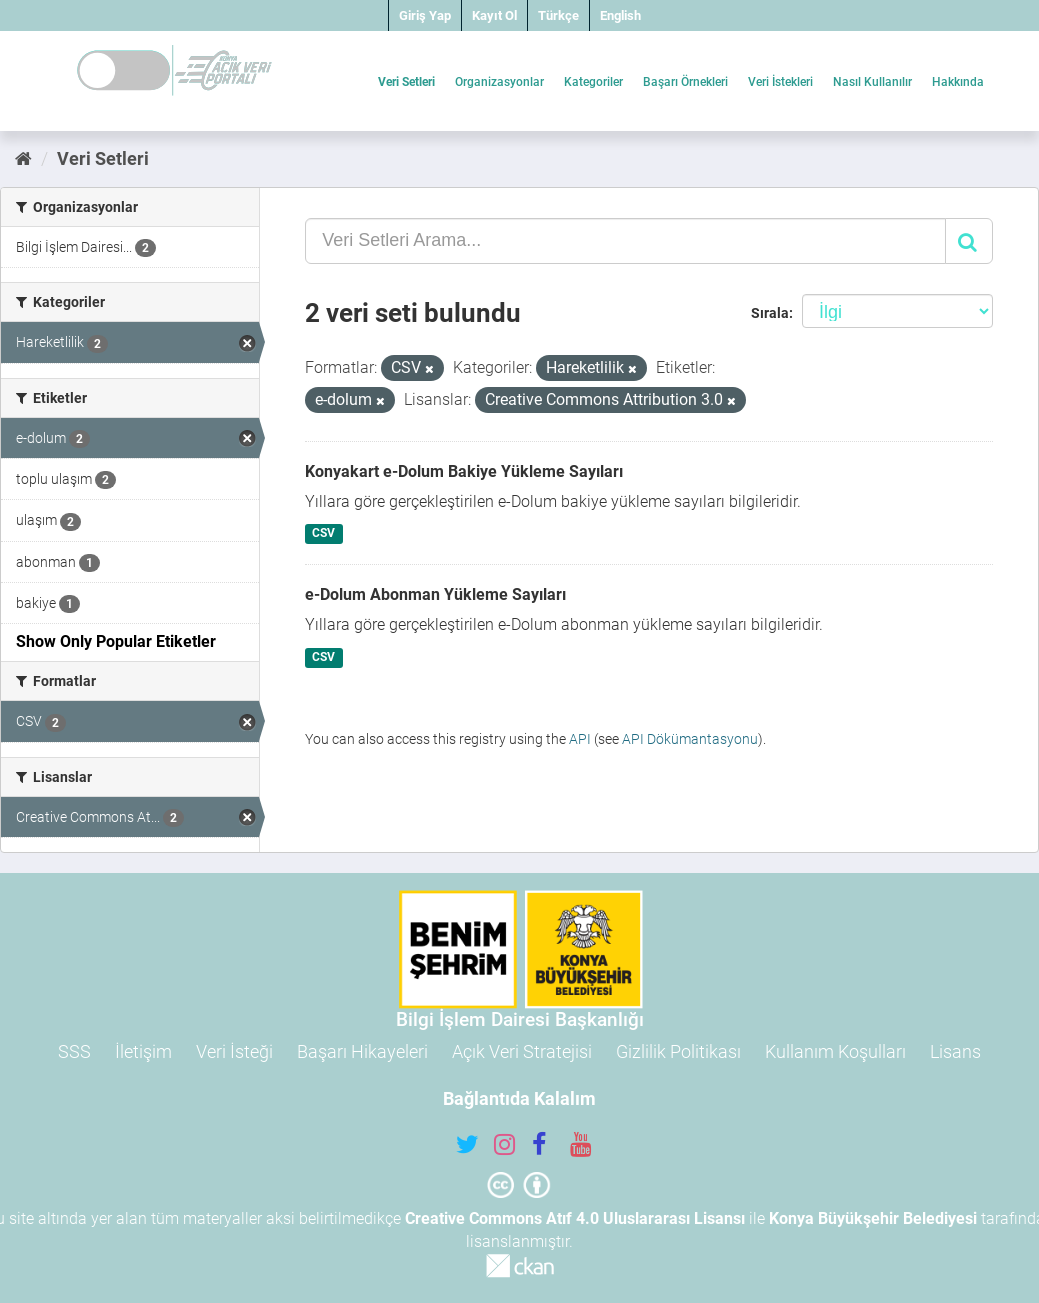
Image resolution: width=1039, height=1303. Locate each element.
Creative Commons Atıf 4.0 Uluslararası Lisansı (575, 1218)
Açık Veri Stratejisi (522, 1051)
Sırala (770, 313)
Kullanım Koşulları (835, 1051)
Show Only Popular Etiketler (116, 641)
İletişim (143, 1051)
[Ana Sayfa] (23, 158)
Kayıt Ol (494, 15)
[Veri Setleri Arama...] (625, 241)
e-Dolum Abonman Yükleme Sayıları (435, 594)
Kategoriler (593, 82)
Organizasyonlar (499, 82)
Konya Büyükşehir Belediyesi (873, 1218)
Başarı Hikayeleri (362, 1051)
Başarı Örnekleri (685, 82)
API (580, 739)
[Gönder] (969, 241)
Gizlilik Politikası (678, 1051)
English (620, 15)
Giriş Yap (425, 15)
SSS (74, 1051)
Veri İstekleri (780, 82)
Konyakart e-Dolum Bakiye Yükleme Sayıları (464, 471)
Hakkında (958, 82)
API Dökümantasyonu (690, 739)
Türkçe (558, 15)
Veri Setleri (406, 82)
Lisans (955, 1051)
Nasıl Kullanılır (872, 82)
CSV (323, 534)
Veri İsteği (234, 1051)
